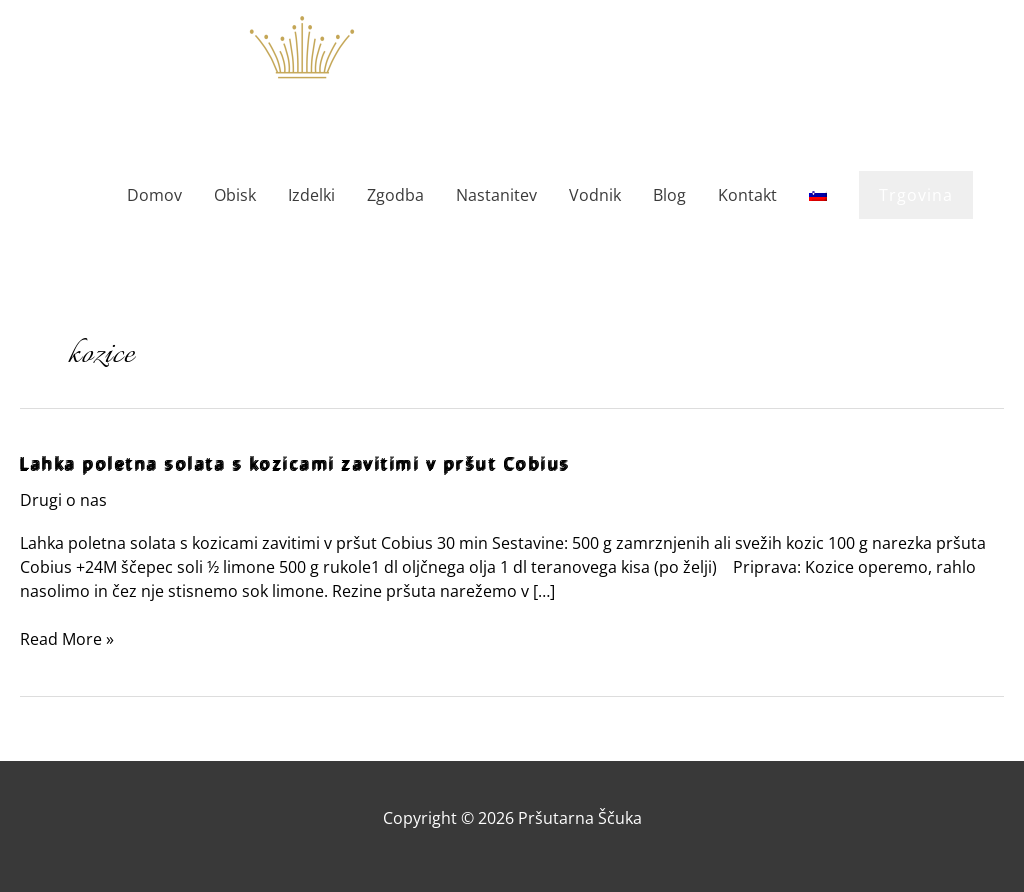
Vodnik (595, 195)
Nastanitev (496, 195)
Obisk (235, 195)
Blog (669, 195)
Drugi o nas (63, 500)
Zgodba (395, 195)
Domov (154, 195)
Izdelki (311, 195)
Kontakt (747, 195)
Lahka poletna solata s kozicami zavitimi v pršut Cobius (295, 464)
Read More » (67, 639)
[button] (916, 195)
